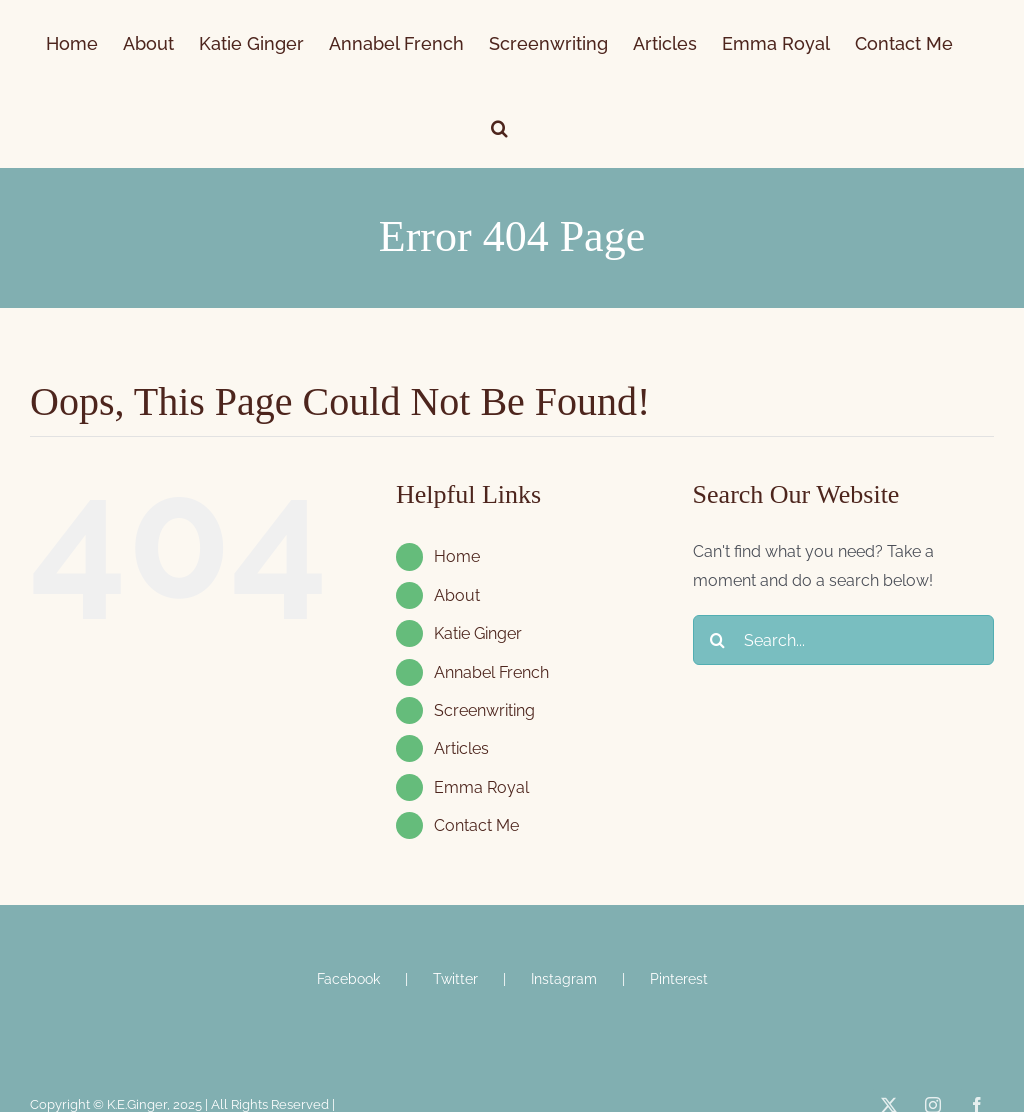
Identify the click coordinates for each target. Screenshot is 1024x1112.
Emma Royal (481, 787)
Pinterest (679, 979)
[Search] (718, 640)
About (457, 595)
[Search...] (843, 640)
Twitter (455, 979)
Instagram (564, 979)
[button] (499, 126)
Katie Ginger (478, 633)
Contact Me (476, 825)
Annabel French (491, 672)
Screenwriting (484, 710)
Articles (461, 748)
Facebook (348, 979)
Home (457, 556)
